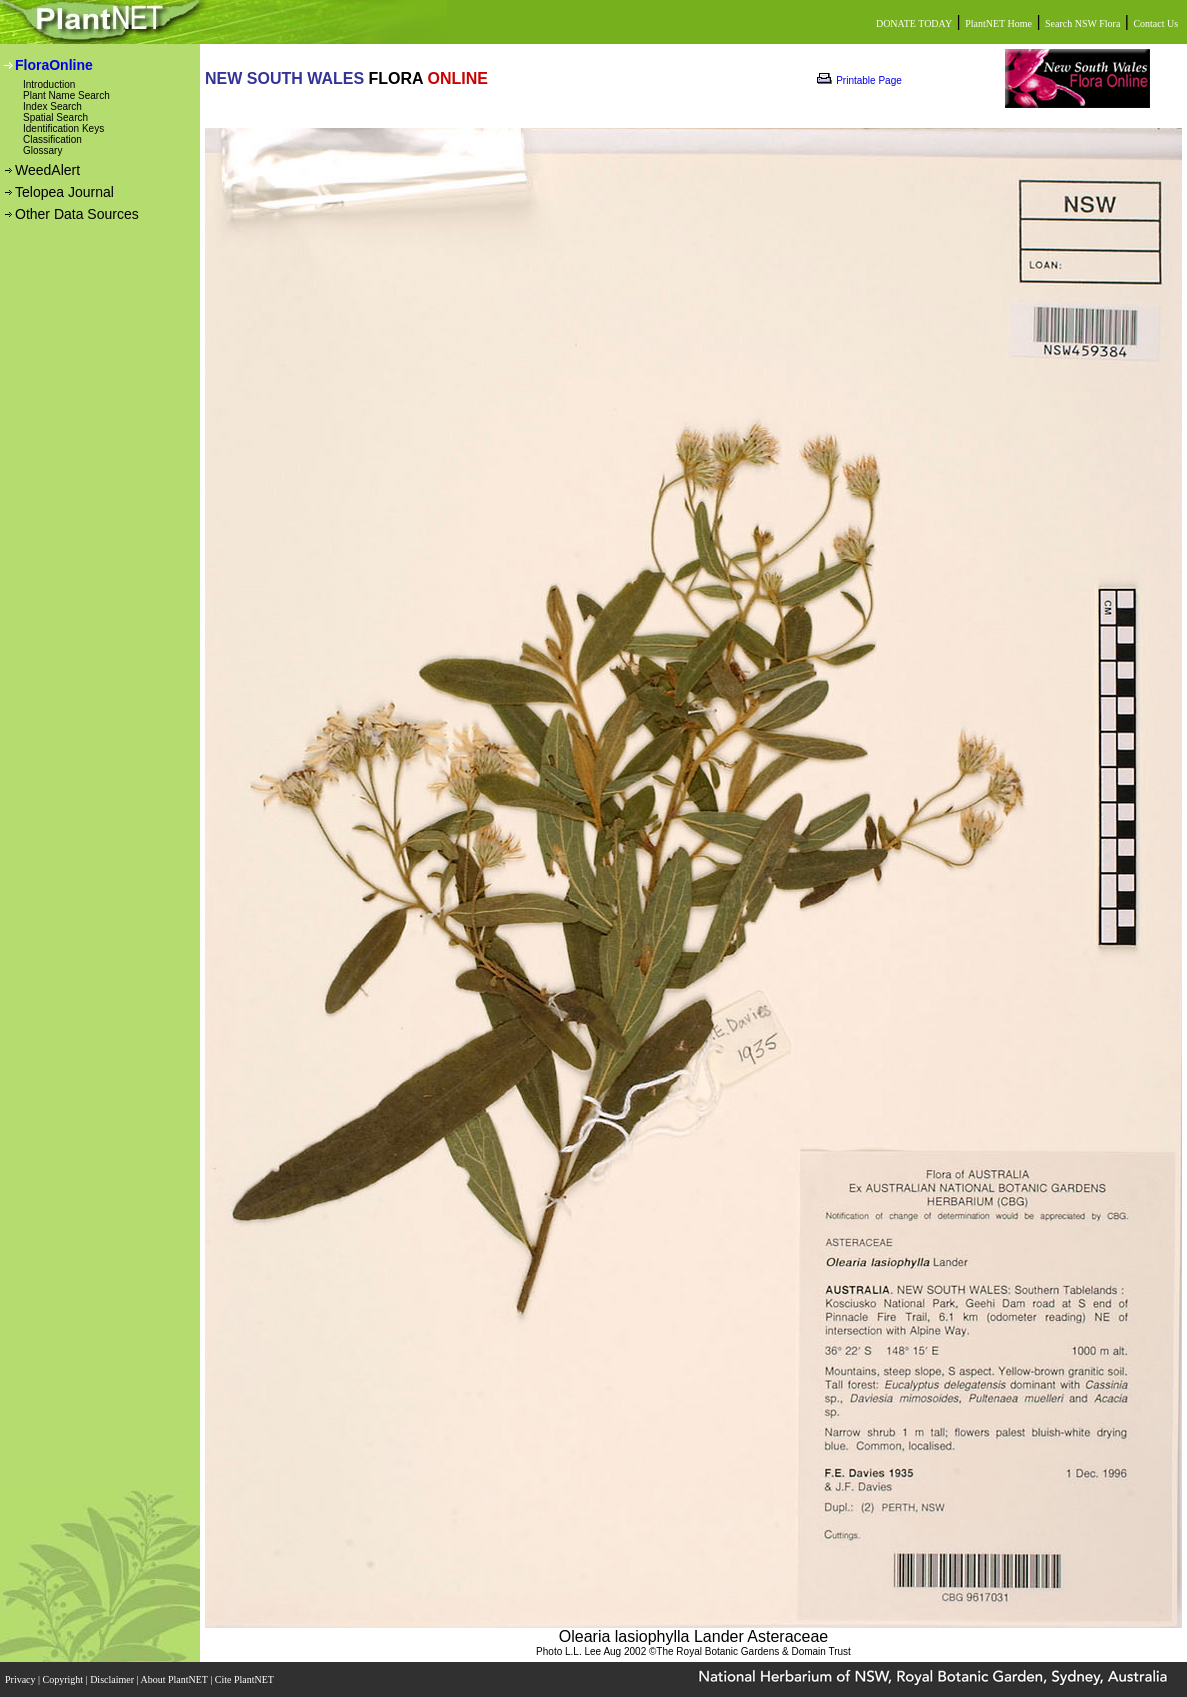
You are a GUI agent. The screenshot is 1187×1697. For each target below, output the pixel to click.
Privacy (21, 1679)
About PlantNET (175, 1679)
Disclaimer (113, 1679)
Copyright (64, 1679)
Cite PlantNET (245, 1679)
